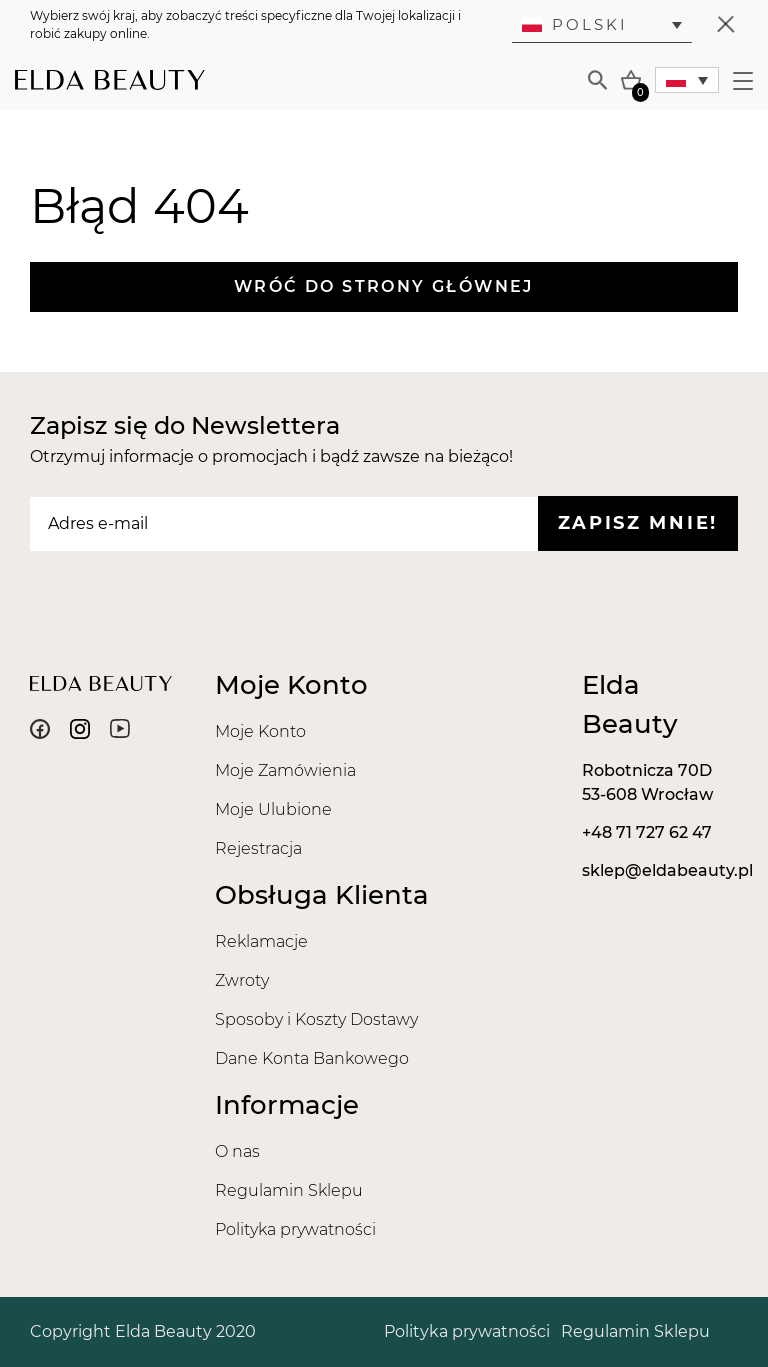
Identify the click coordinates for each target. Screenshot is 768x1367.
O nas (237, 1151)
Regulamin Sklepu (289, 1190)
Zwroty (242, 980)
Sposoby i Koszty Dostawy (316, 1019)
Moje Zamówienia (285, 770)
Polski (575, 24)
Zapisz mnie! (638, 523)
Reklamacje (261, 941)
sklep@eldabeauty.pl (667, 870)
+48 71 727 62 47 (647, 832)
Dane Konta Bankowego (312, 1058)
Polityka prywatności (295, 1229)
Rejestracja (258, 848)
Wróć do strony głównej (384, 286)
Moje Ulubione (273, 809)
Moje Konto (260, 731)
